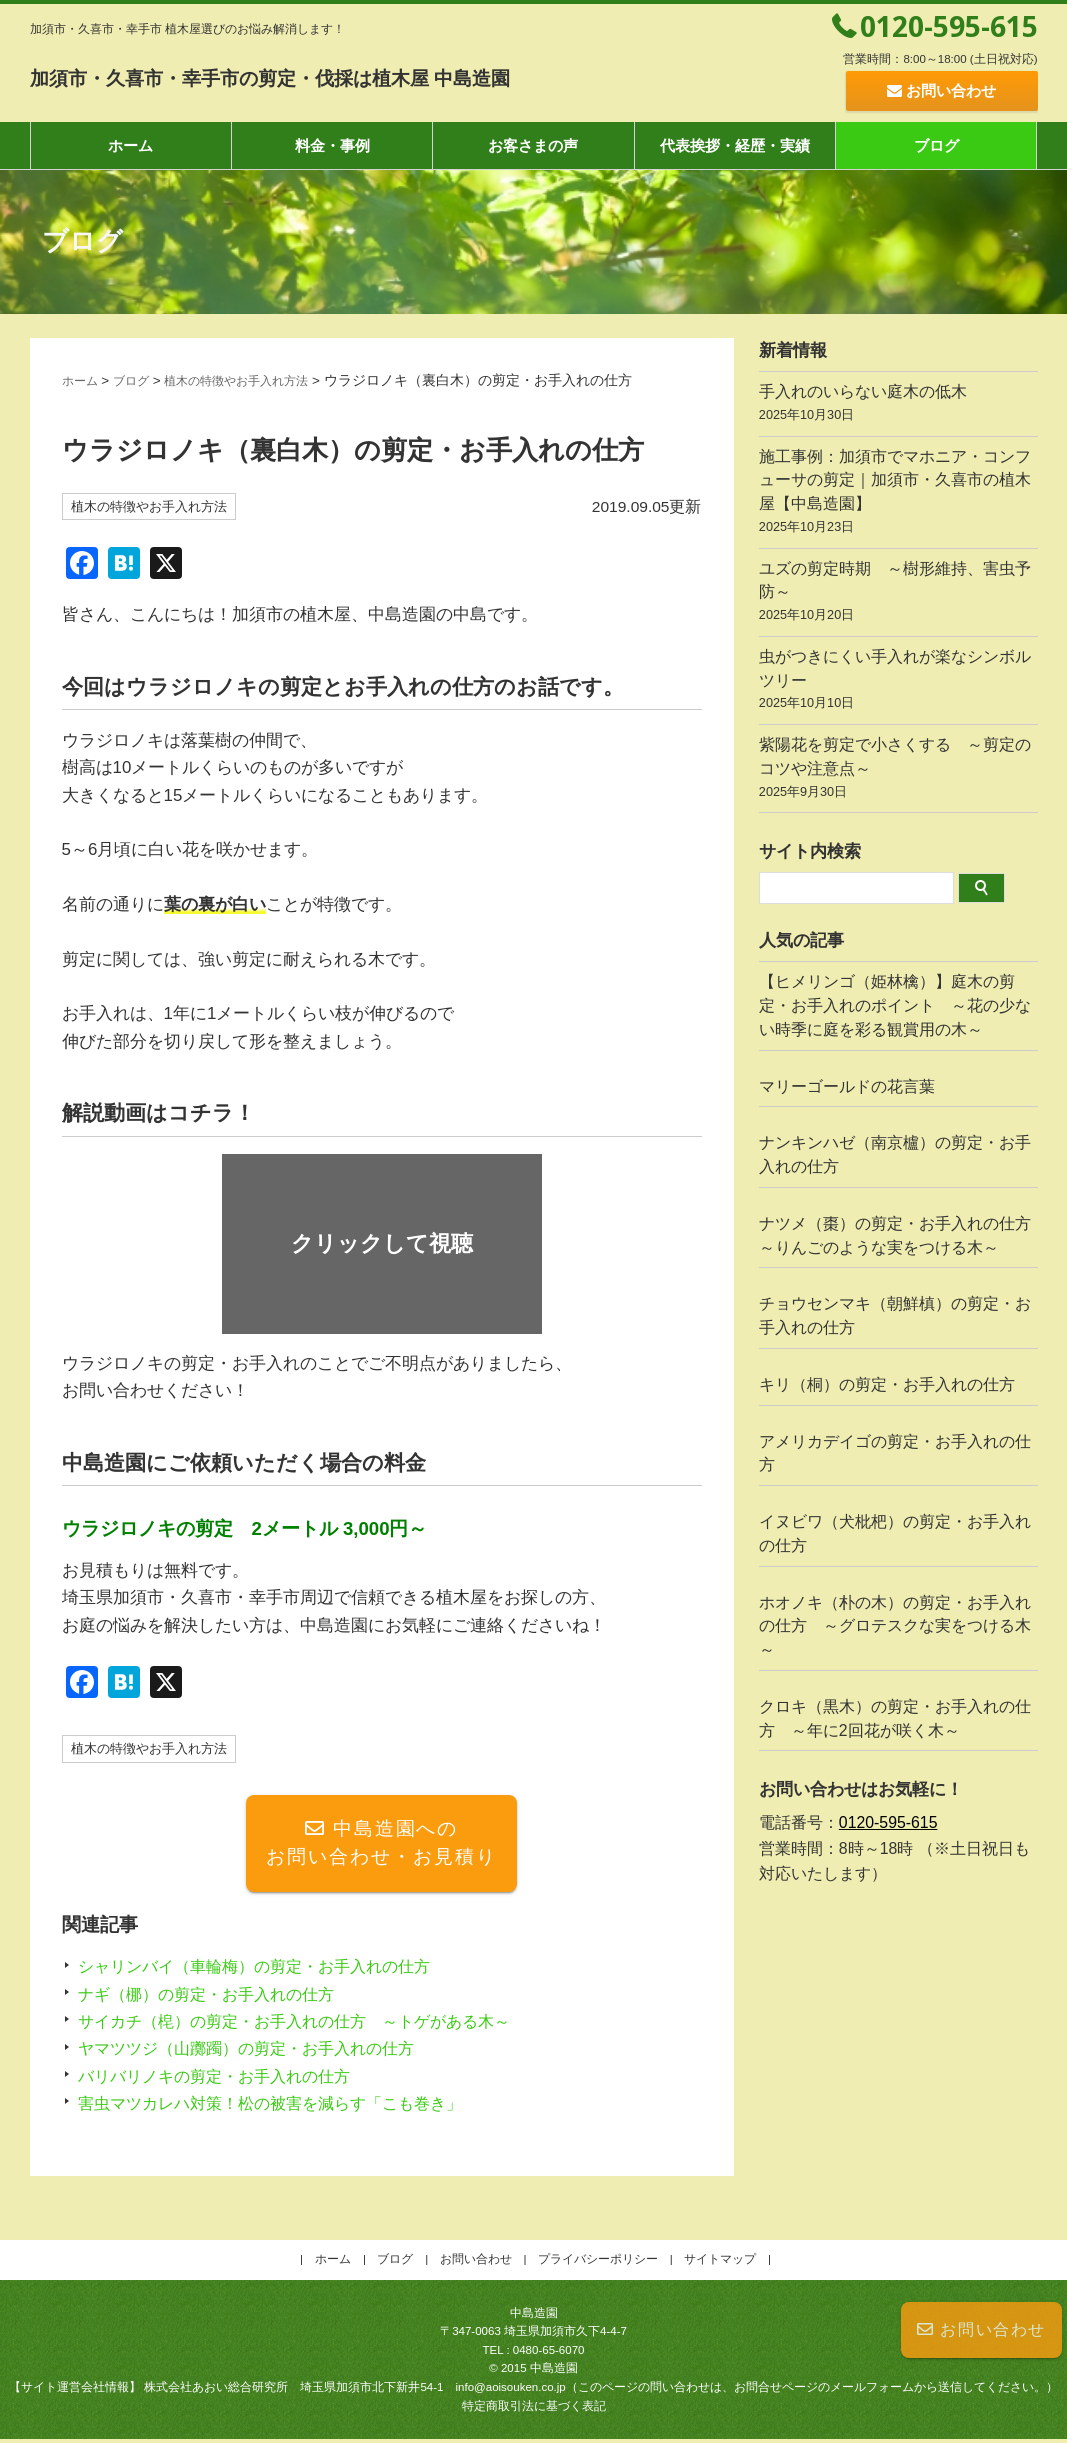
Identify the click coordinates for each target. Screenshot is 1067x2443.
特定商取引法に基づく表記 (534, 2409)
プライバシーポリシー (598, 2263)
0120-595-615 (949, 26)
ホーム (130, 145)
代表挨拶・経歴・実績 (735, 145)
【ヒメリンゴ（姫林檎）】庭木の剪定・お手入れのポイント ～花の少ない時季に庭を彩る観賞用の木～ (895, 1005)
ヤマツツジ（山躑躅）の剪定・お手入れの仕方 (256, 2052)
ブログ (936, 145)
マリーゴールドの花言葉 (847, 1086)
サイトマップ (720, 2263)
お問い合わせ (981, 2329)
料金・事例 (332, 145)
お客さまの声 (533, 145)
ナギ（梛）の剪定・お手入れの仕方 (214, 1997)
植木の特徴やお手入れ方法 (260, 380)
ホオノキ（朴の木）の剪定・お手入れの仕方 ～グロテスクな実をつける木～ (895, 1626)
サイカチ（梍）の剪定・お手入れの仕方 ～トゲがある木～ (307, 2024)
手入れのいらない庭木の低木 (898, 405)
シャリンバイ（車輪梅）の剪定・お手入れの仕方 (265, 1970)
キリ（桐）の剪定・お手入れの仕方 (887, 1384)
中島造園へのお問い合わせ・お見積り (381, 1846)
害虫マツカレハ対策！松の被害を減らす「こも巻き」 (282, 2106)
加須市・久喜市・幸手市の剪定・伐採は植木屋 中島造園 (372, 76)
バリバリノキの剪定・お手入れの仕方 (222, 2079)
